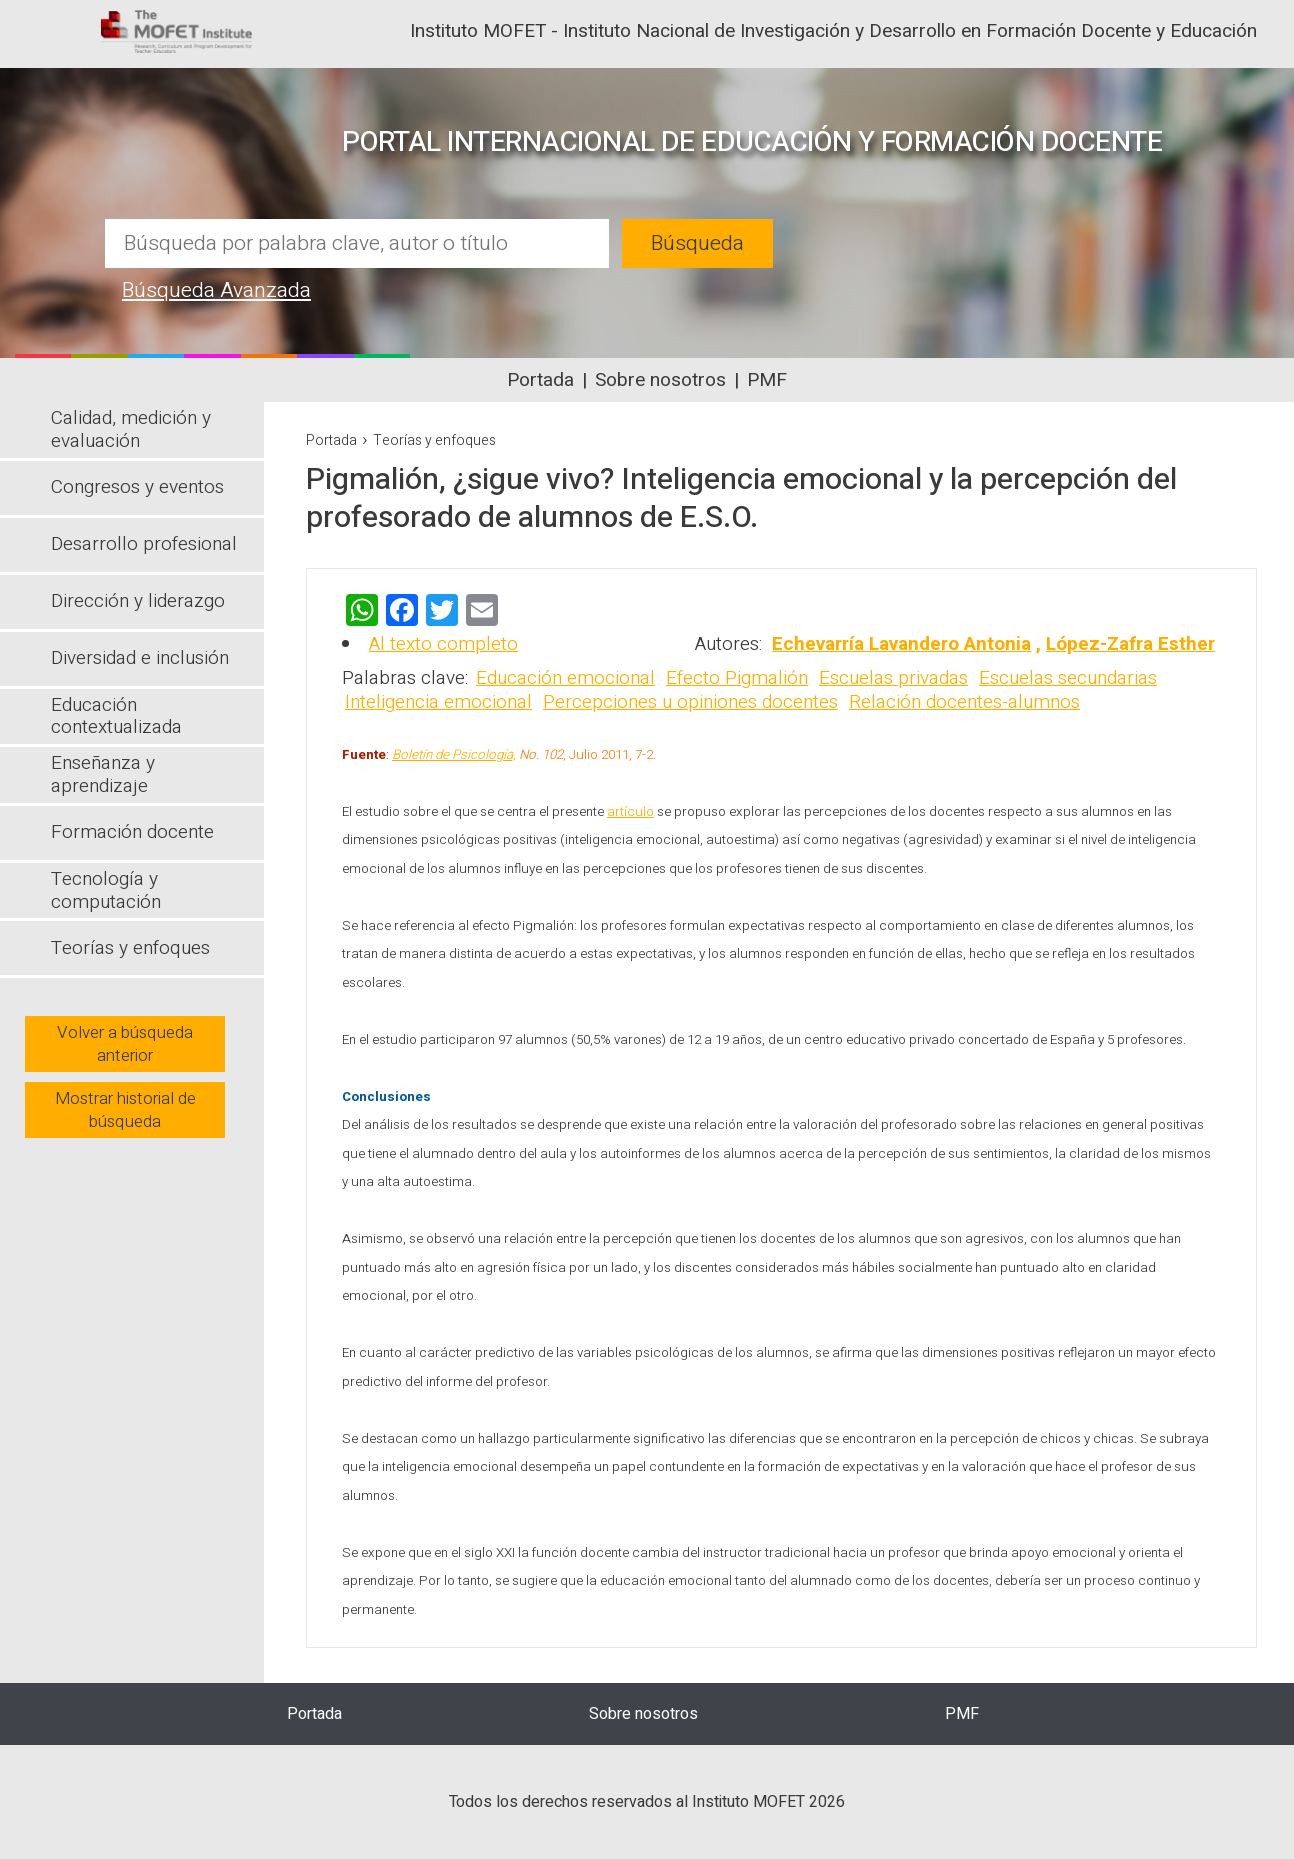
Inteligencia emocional (438, 702)
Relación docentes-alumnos (964, 702)
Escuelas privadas (893, 678)
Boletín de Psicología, (454, 755)
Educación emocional (565, 678)
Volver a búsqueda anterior (125, 1044)
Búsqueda (697, 243)
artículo (630, 812)
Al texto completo (443, 644)
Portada (540, 380)
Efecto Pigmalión (737, 678)
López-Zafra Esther (1130, 644)
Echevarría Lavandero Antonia (901, 644)
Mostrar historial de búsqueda (125, 1110)
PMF (767, 380)
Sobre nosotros (660, 380)
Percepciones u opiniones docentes (690, 702)
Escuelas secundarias (1068, 678)
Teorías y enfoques (434, 440)
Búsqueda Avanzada (216, 290)
